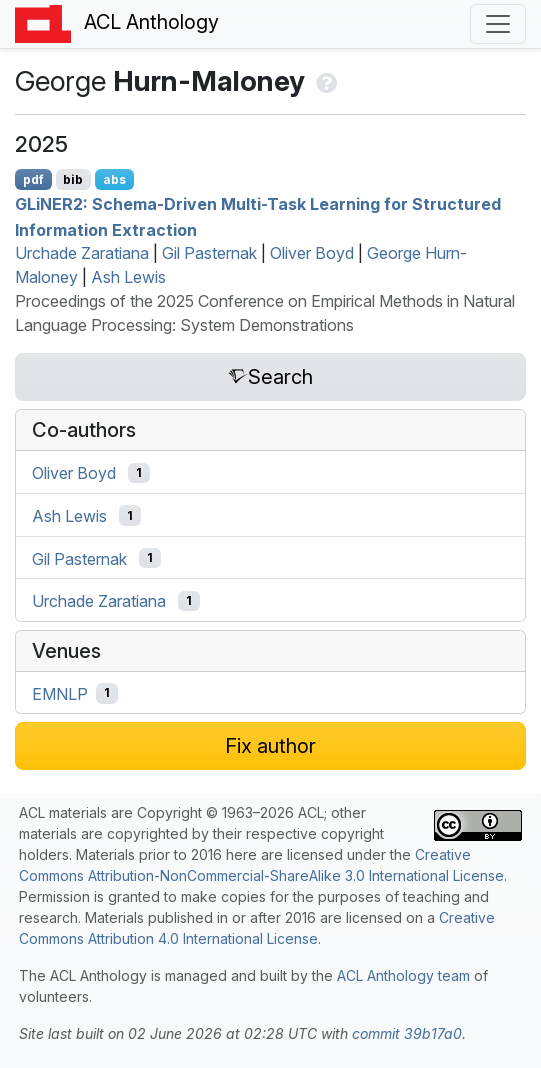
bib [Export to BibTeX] (73, 179)
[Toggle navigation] (498, 24)
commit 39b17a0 (407, 1033)
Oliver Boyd (312, 253)
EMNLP (60, 693)
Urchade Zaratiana (82, 253)
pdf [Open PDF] (33, 179)
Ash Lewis (128, 277)
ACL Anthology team (403, 975)
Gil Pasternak (209, 253)
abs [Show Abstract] (114, 179)
